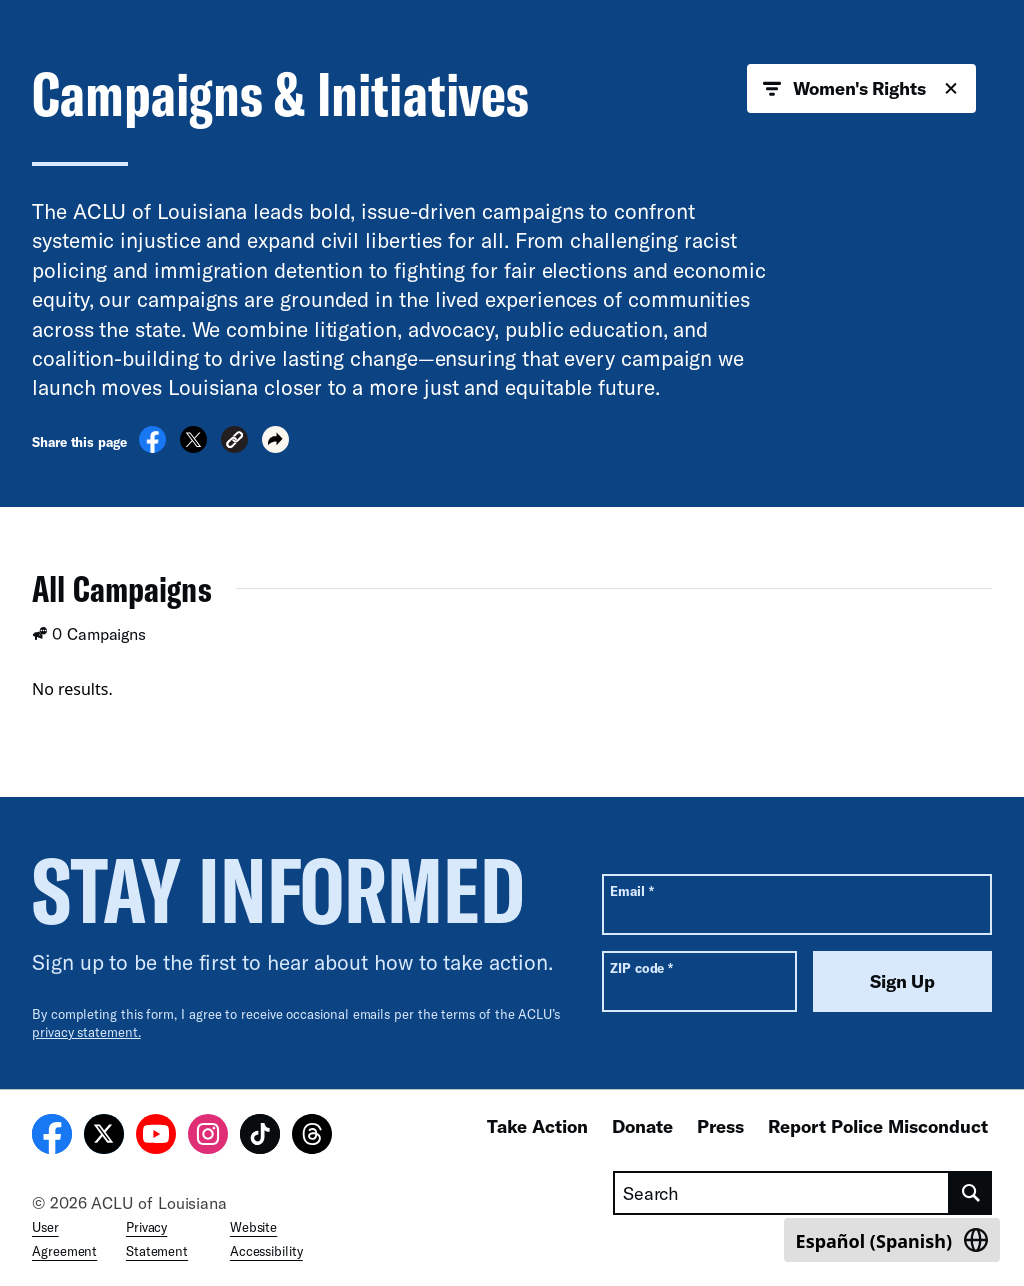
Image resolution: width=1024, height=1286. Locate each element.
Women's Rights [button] (861, 89)
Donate (642, 1126)
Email (631, 890)
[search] (971, 1193)
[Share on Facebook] (152, 447)
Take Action (537, 1126)
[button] (234, 442)
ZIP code (641, 967)
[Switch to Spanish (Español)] (892, 1240)
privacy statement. (86, 1032)
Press (720, 1126)
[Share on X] (193, 447)
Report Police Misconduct (878, 1126)
